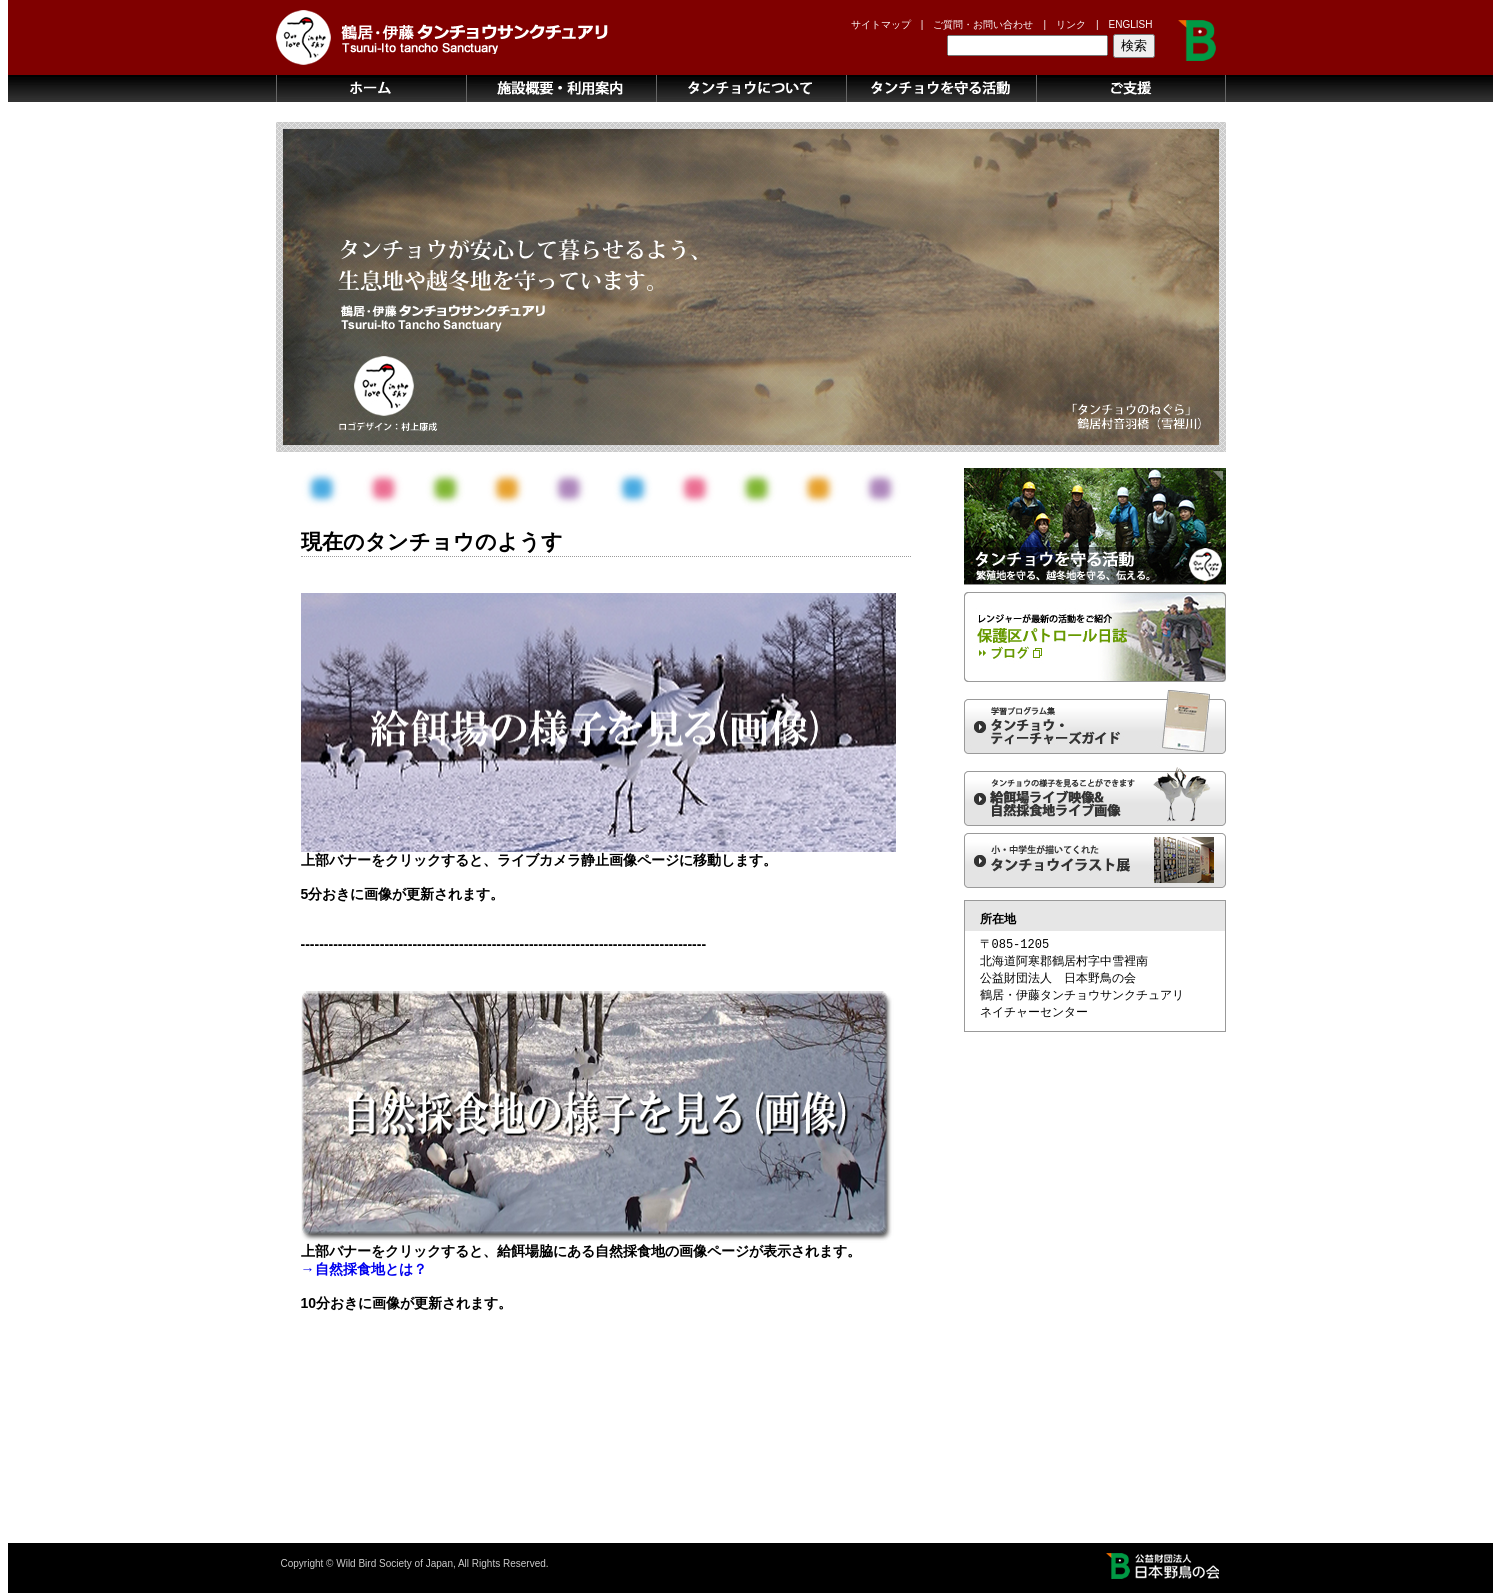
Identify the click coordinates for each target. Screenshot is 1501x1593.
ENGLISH (1131, 24)
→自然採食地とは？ (364, 1269)
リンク (1071, 24)
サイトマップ (881, 24)
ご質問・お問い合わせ (983, 24)
